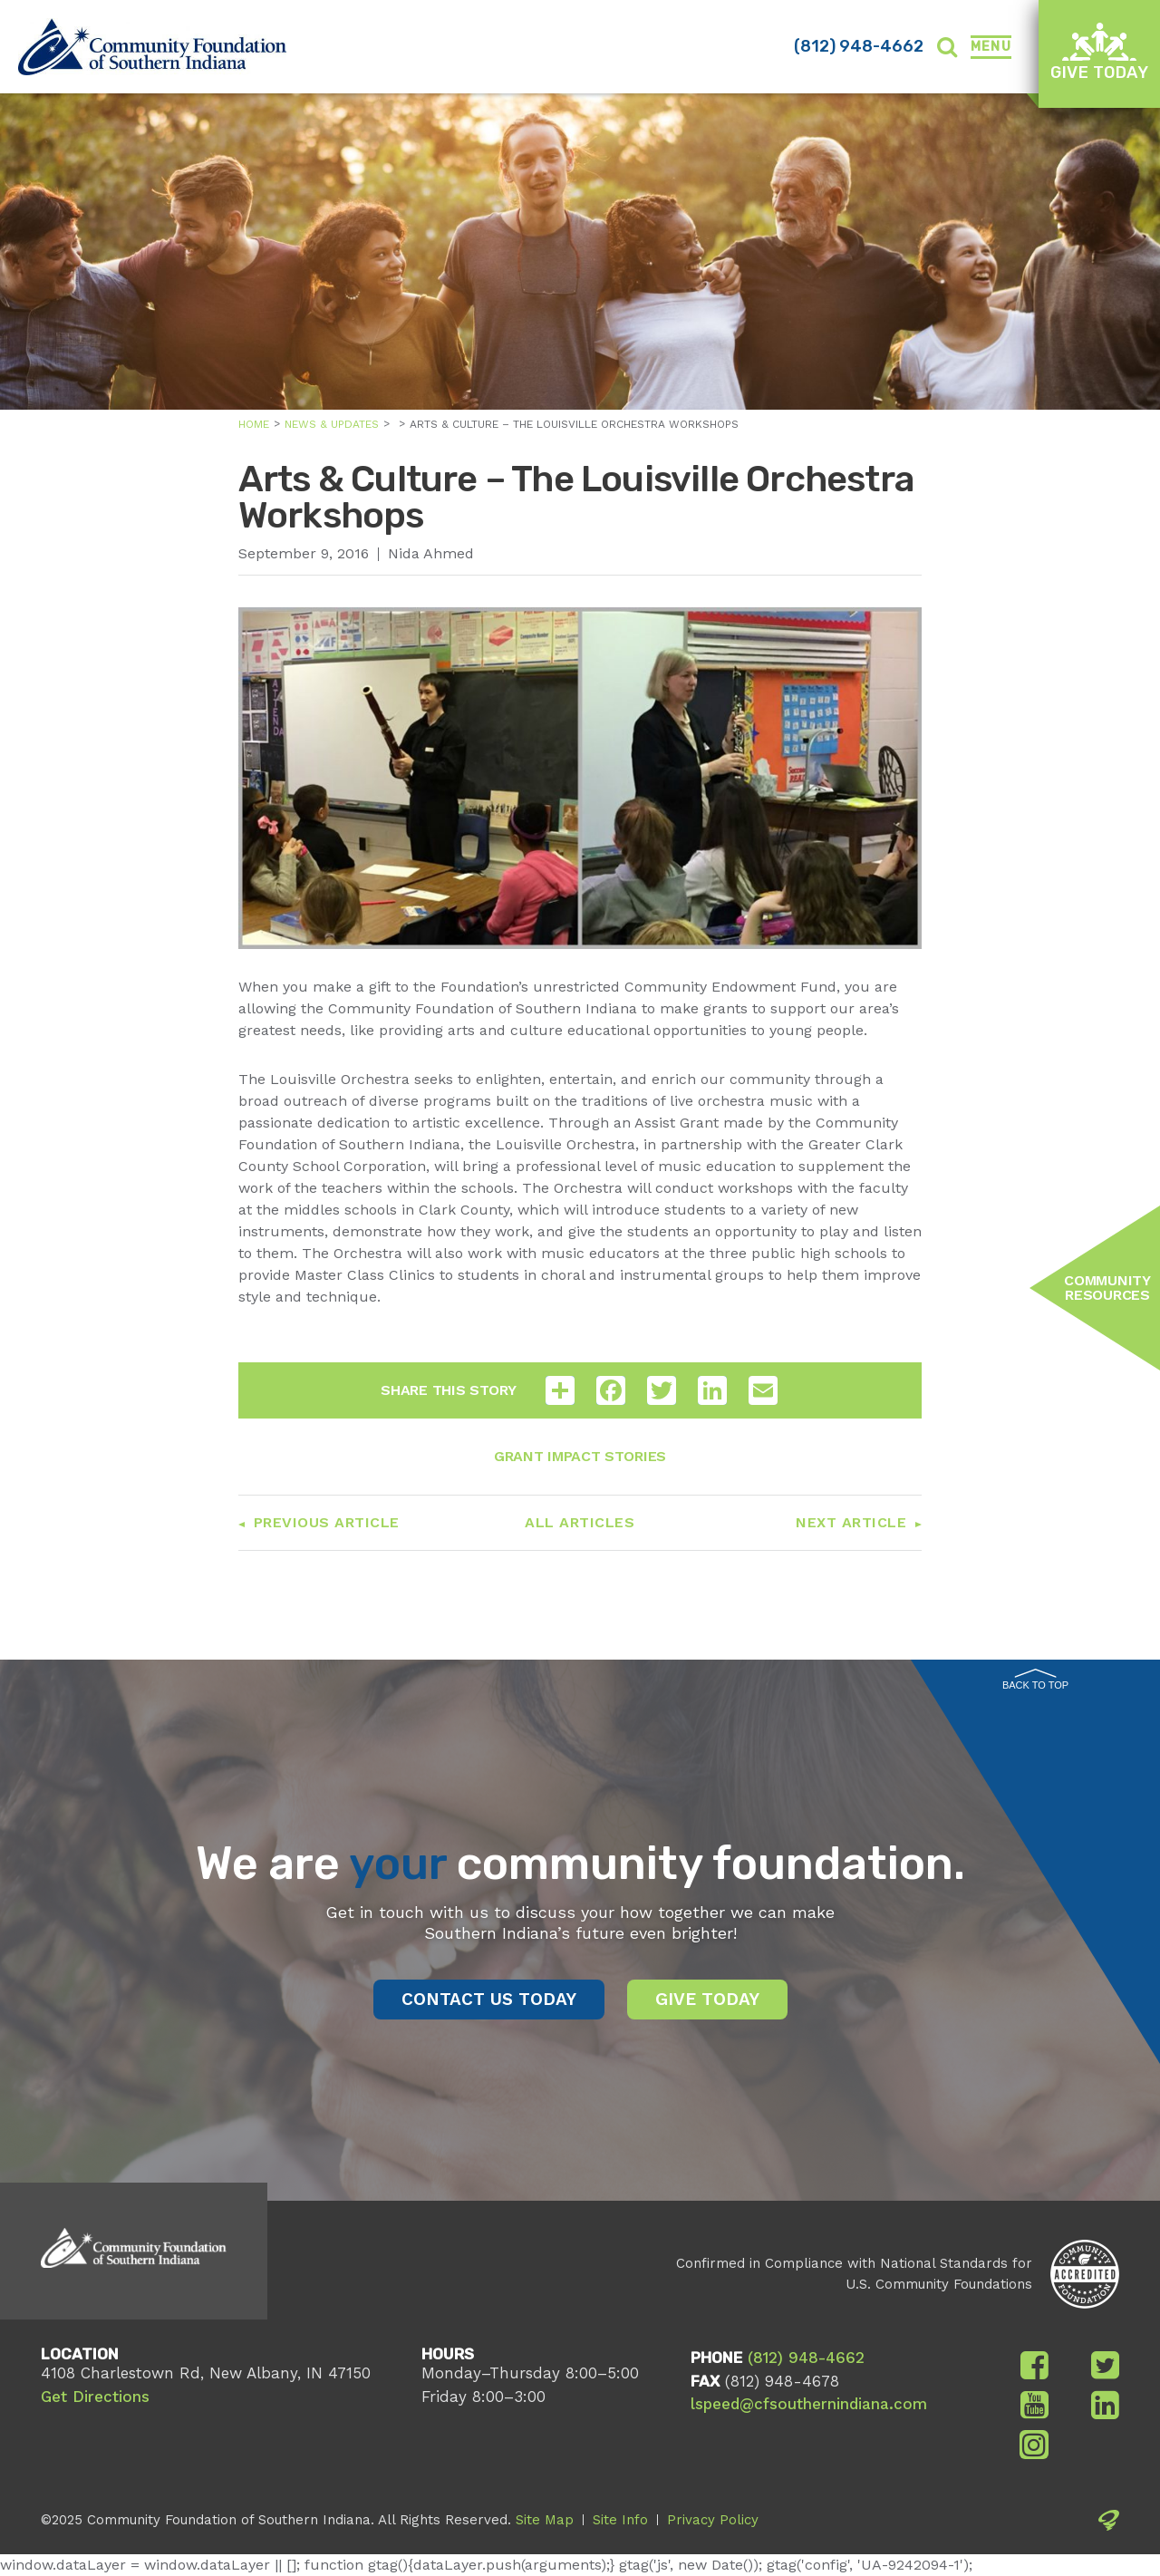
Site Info (620, 2520)
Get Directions (95, 2396)
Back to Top (1035, 1679)
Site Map (545, 2520)
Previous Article (327, 1522)
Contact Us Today (488, 1999)
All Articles (579, 1522)
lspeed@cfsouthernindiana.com (809, 2404)
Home (253, 424)
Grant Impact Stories (580, 1456)
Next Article (851, 1522)
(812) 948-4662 (858, 46)
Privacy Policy (713, 2520)
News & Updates (332, 424)
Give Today (1099, 52)
